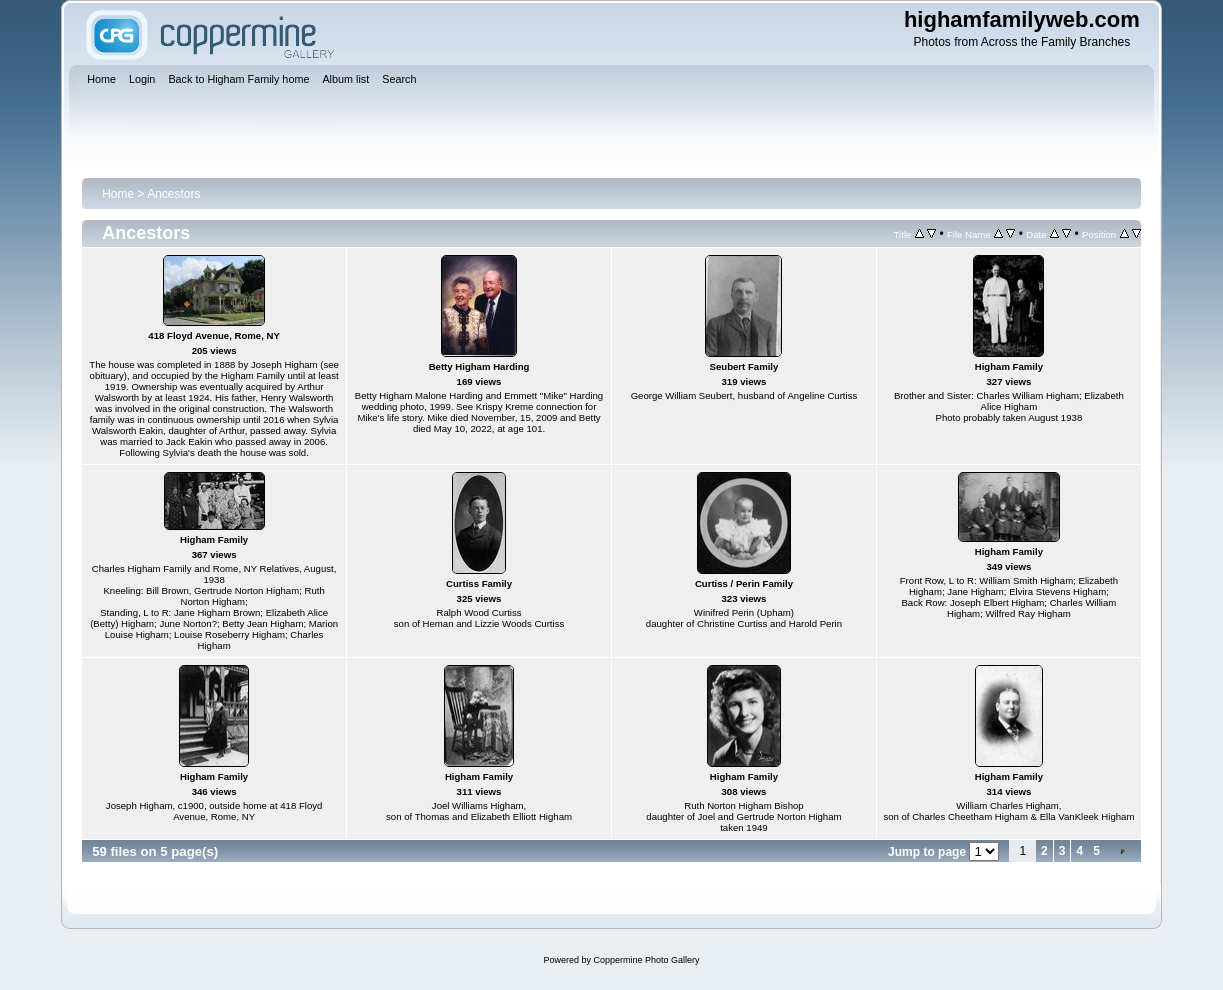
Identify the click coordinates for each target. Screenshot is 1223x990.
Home (118, 194)
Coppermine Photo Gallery (646, 960)
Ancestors (173, 194)
